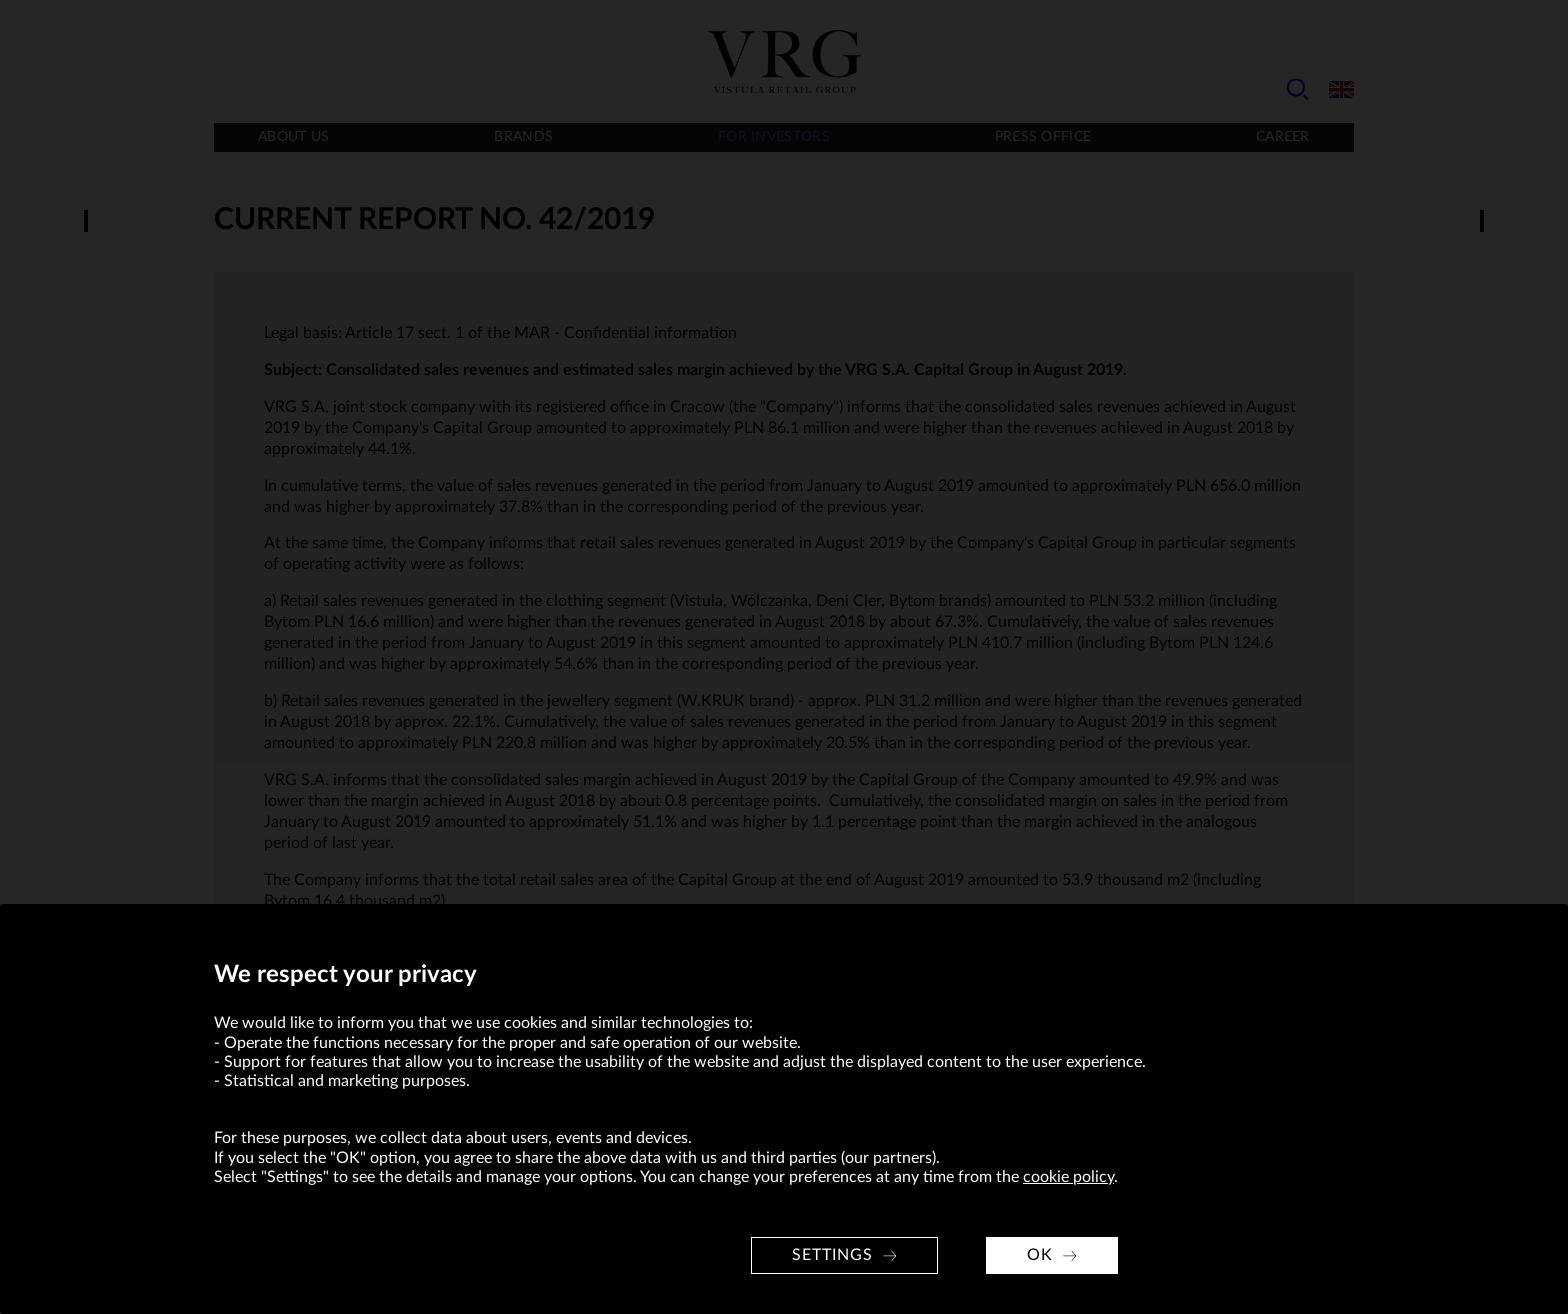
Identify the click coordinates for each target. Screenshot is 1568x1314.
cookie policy (1068, 1177)
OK (1040, 1255)
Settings (832, 1255)
